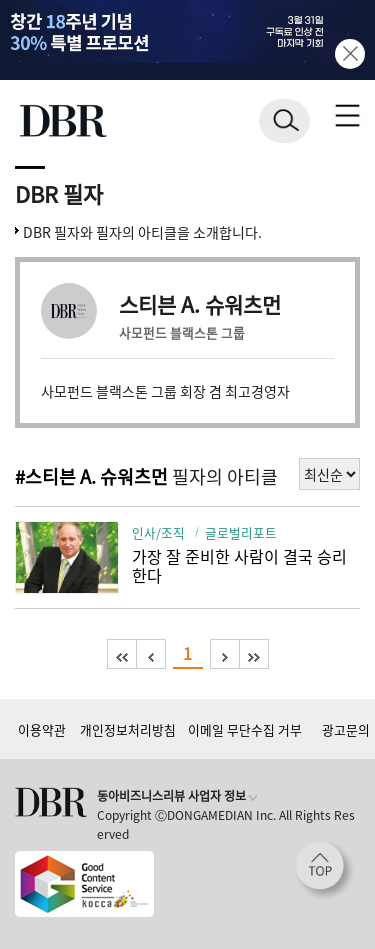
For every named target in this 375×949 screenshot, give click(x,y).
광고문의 (346, 729)
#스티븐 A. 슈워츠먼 (91, 476)
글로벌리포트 (241, 532)
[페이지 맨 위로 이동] (325, 871)
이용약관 (42, 729)
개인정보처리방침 (128, 729)
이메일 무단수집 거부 (245, 729)
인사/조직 (158, 532)
